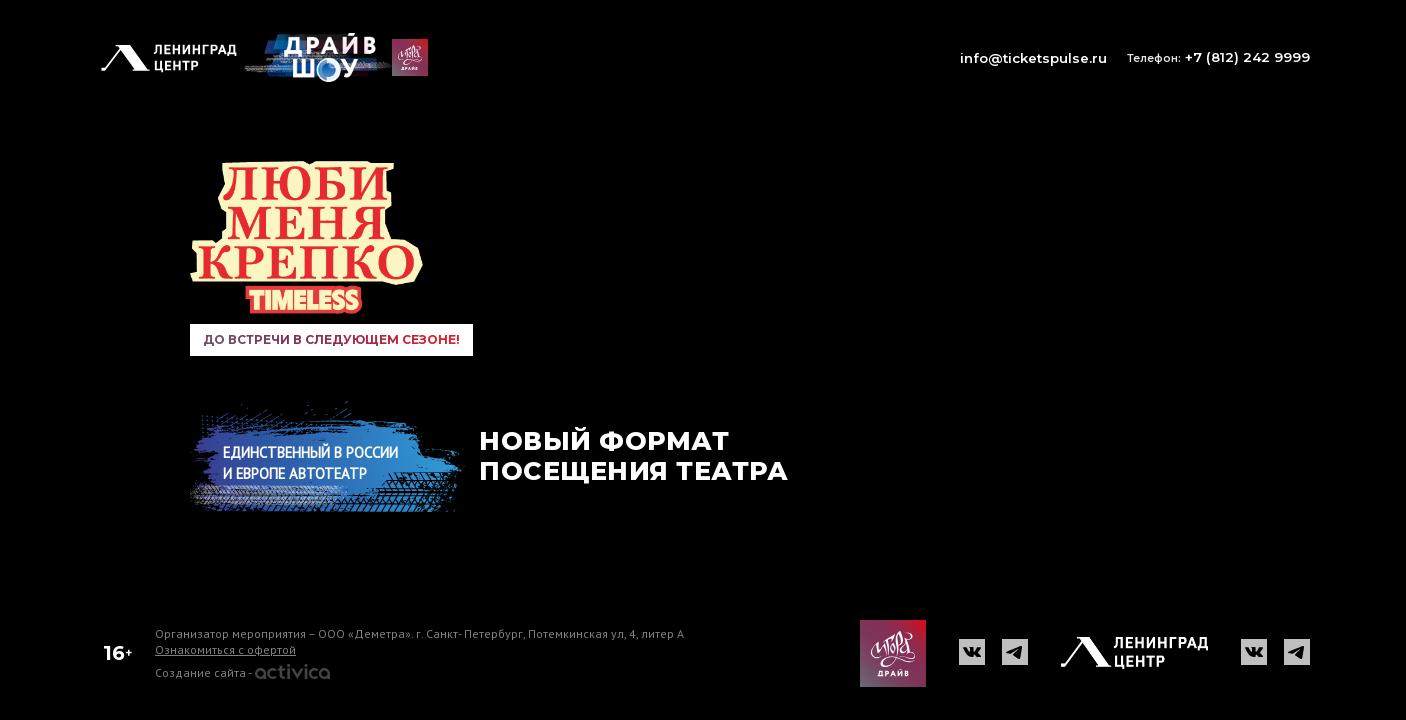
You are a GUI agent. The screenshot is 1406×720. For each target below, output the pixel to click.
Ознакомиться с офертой (225, 649)
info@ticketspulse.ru (1033, 58)
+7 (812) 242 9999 (1218, 57)
